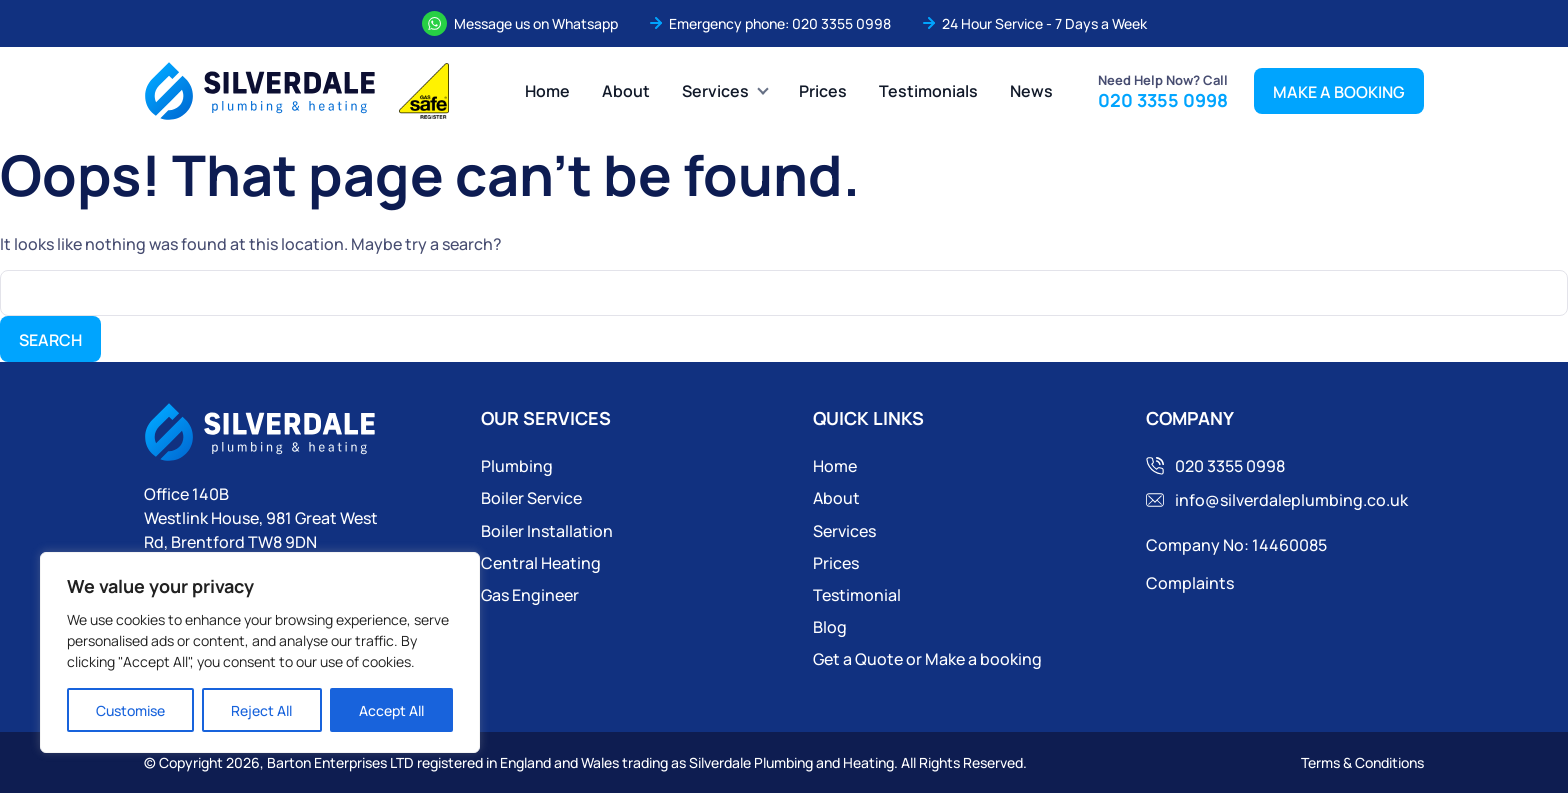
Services (715, 90)
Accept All (391, 710)
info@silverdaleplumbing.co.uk (1286, 499)
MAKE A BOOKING (1339, 91)
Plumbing (517, 465)
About (626, 90)
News (1031, 90)
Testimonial (857, 594)
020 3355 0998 (841, 23)
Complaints (1190, 582)
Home (547, 90)
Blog (830, 626)
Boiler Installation (547, 530)
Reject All (261, 710)
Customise (130, 710)
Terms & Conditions (1362, 762)
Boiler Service (531, 497)
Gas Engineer (530, 594)
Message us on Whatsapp (536, 23)
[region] (260, 652)
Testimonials (928, 90)
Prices (823, 90)
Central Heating (541, 562)
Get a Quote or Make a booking (927, 658)
